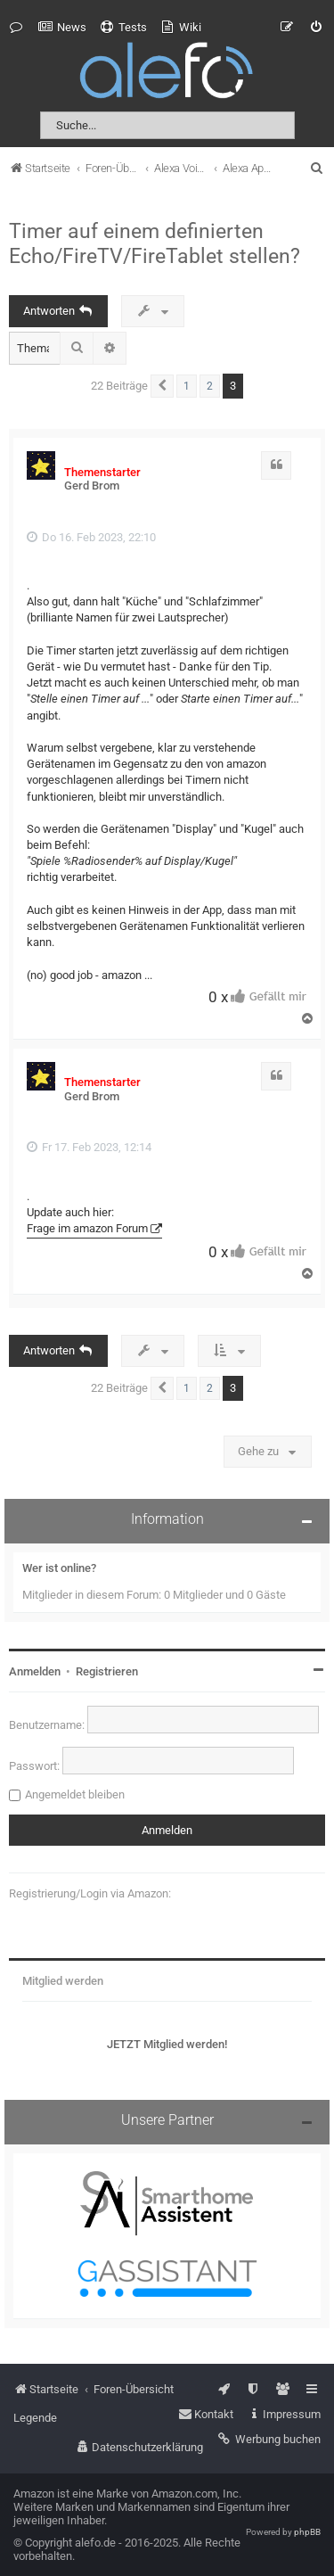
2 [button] (210, 386)
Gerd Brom (91, 485)
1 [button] (186, 386)
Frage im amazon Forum (87, 1228)
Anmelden (35, 1671)
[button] (162, 386)
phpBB (307, 2532)
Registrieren (107, 1671)
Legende (35, 2417)
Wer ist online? (59, 1568)
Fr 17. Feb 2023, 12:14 (89, 1147)
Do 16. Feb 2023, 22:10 (91, 537)
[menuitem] (62, 27)
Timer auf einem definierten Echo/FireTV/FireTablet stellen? (154, 243)
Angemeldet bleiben (75, 1794)
